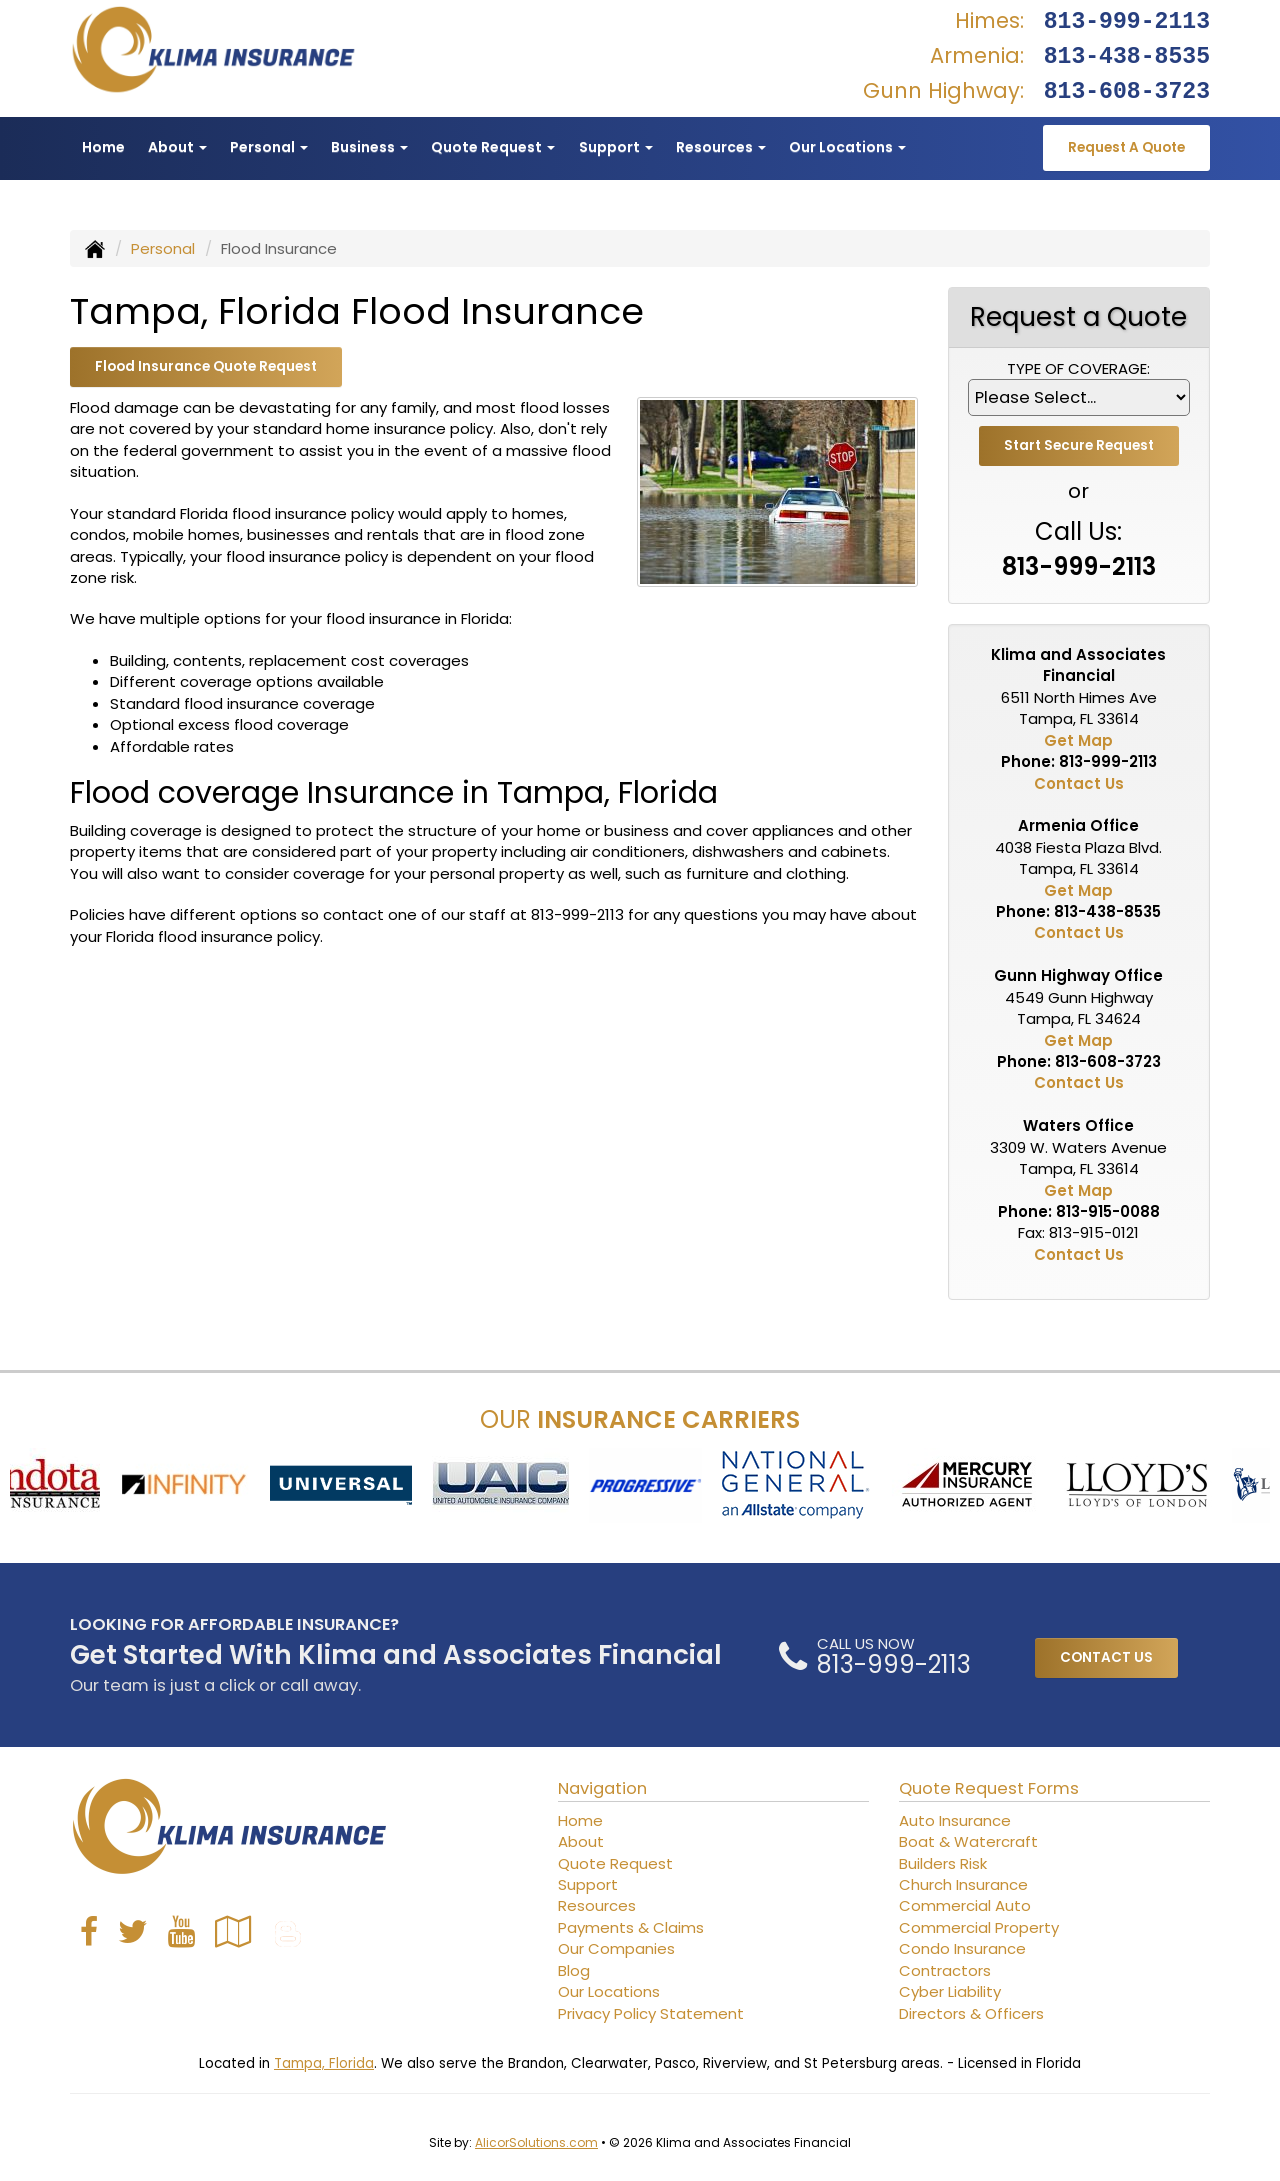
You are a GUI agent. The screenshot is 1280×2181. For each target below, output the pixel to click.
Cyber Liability (950, 1991)
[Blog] (288, 1931)
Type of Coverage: (1078, 368)
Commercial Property (979, 1927)
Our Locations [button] (847, 147)
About (581, 1841)
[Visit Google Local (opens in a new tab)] (233, 1931)
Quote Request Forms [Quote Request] (989, 1788)
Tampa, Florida (324, 2063)
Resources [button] (721, 147)
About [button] (177, 147)
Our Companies (616, 1948)
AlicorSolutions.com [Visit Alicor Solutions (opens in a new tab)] (536, 2142)
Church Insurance (963, 1884)
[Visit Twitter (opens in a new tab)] (133, 1931)
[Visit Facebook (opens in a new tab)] (89, 1931)
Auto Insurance (955, 1820)
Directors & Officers (971, 2013)
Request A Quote (1126, 147)
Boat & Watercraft (968, 1841)
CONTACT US (1106, 1657)
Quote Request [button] (493, 147)
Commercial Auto (965, 1905)
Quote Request (615, 1863)
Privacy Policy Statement (651, 2013)
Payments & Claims (631, 1927)
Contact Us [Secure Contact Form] (1079, 783)
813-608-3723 (1127, 92)
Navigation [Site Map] (602, 1788)
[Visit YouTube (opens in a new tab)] (181, 1931)
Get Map (1078, 740)
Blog (574, 1970)
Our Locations (609, 1991)
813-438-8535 (1127, 57)
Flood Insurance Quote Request (206, 366)
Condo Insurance (962, 1948)
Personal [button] (269, 147)
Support (588, 1884)
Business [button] (369, 147)
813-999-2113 (1127, 22)
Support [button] (616, 147)
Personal (163, 248)
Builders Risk (943, 1863)
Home (103, 147)
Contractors (945, 1970)
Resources (597, 1905)
